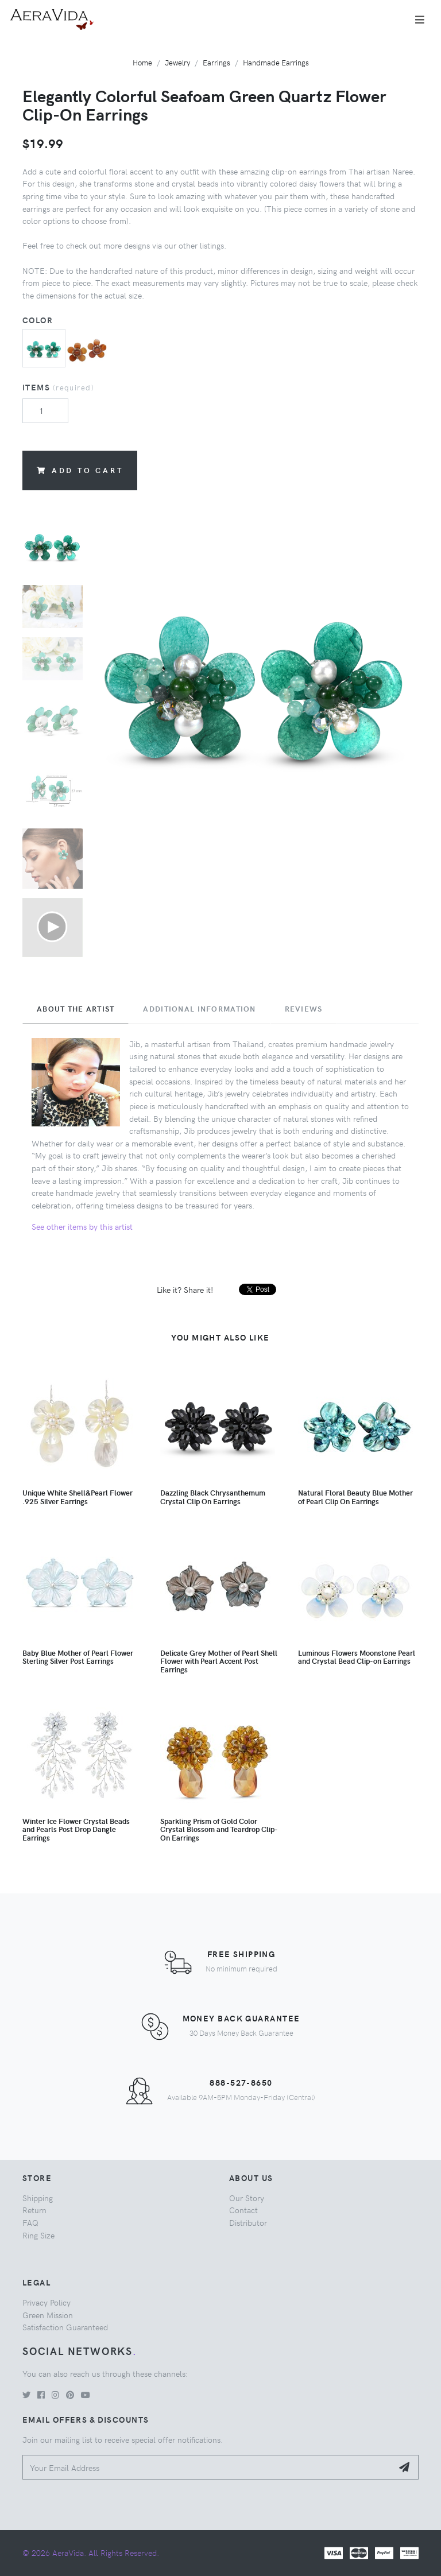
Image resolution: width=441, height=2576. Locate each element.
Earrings (216, 62)
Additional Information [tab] (199, 1009)
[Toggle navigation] (420, 19)
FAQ (30, 2222)
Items (58, 387)
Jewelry (177, 62)
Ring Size (38, 2235)
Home (142, 62)
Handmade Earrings (276, 62)
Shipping (37, 2197)
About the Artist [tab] (75, 1009)
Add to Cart (80, 470)
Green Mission (47, 2315)
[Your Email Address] (207, 2467)
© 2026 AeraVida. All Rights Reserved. (90, 2552)
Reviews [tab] (304, 1009)
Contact (243, 2209)
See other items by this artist (82, 1226)
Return (34, 2209)
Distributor (248, 2222)
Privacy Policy (46, 2302)
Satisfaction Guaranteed (65, 2327)
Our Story (246, 2197)
